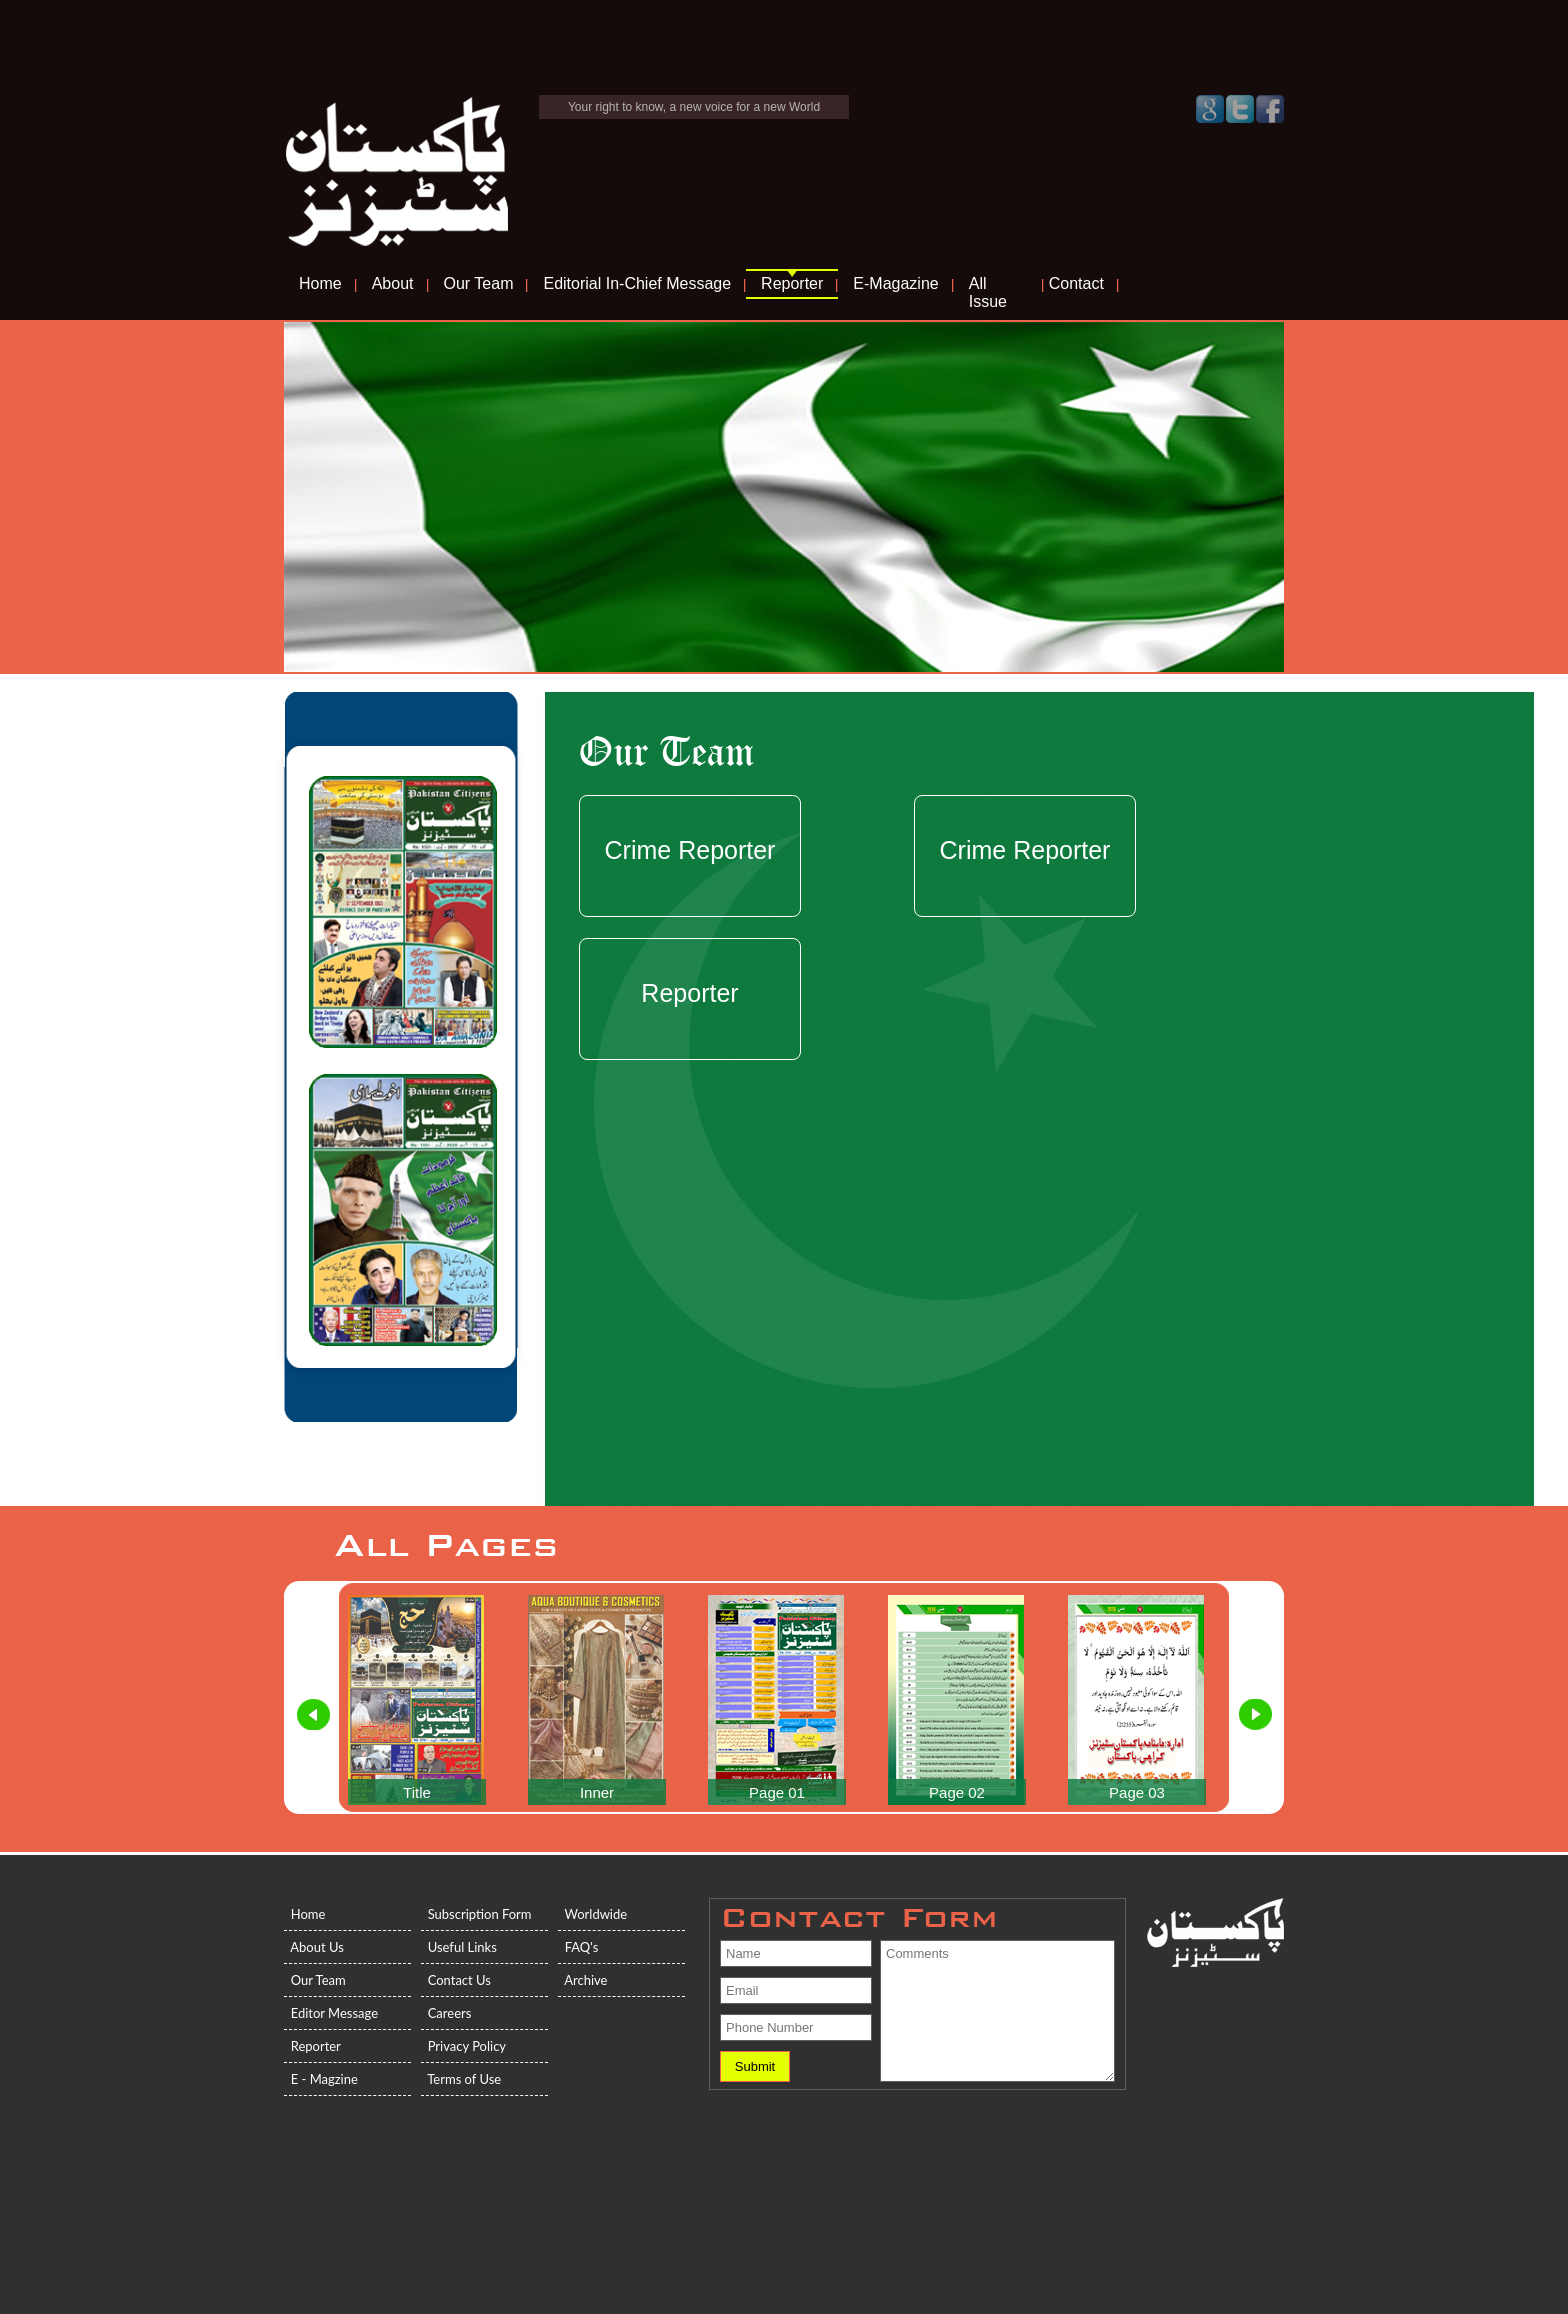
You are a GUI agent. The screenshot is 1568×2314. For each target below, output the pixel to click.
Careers (446, 2013)
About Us (314, 1947)
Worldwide (592, 1914)
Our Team (479, 283)
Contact (1076, 283)
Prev (314, 1715)
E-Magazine (895, 283)
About (393, 283)
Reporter (792, 283)
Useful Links (459, 1947)
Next (1255, 1715)
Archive (582, 1980)
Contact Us (456, 1980)
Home (320, 283)
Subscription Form (476, 1914)
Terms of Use (461, 2079)
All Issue (988, 292)
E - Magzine (321, 2079)
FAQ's (578, 1947)
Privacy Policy (463, 2046)
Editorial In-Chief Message (637, 283)
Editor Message (331, 2013)
